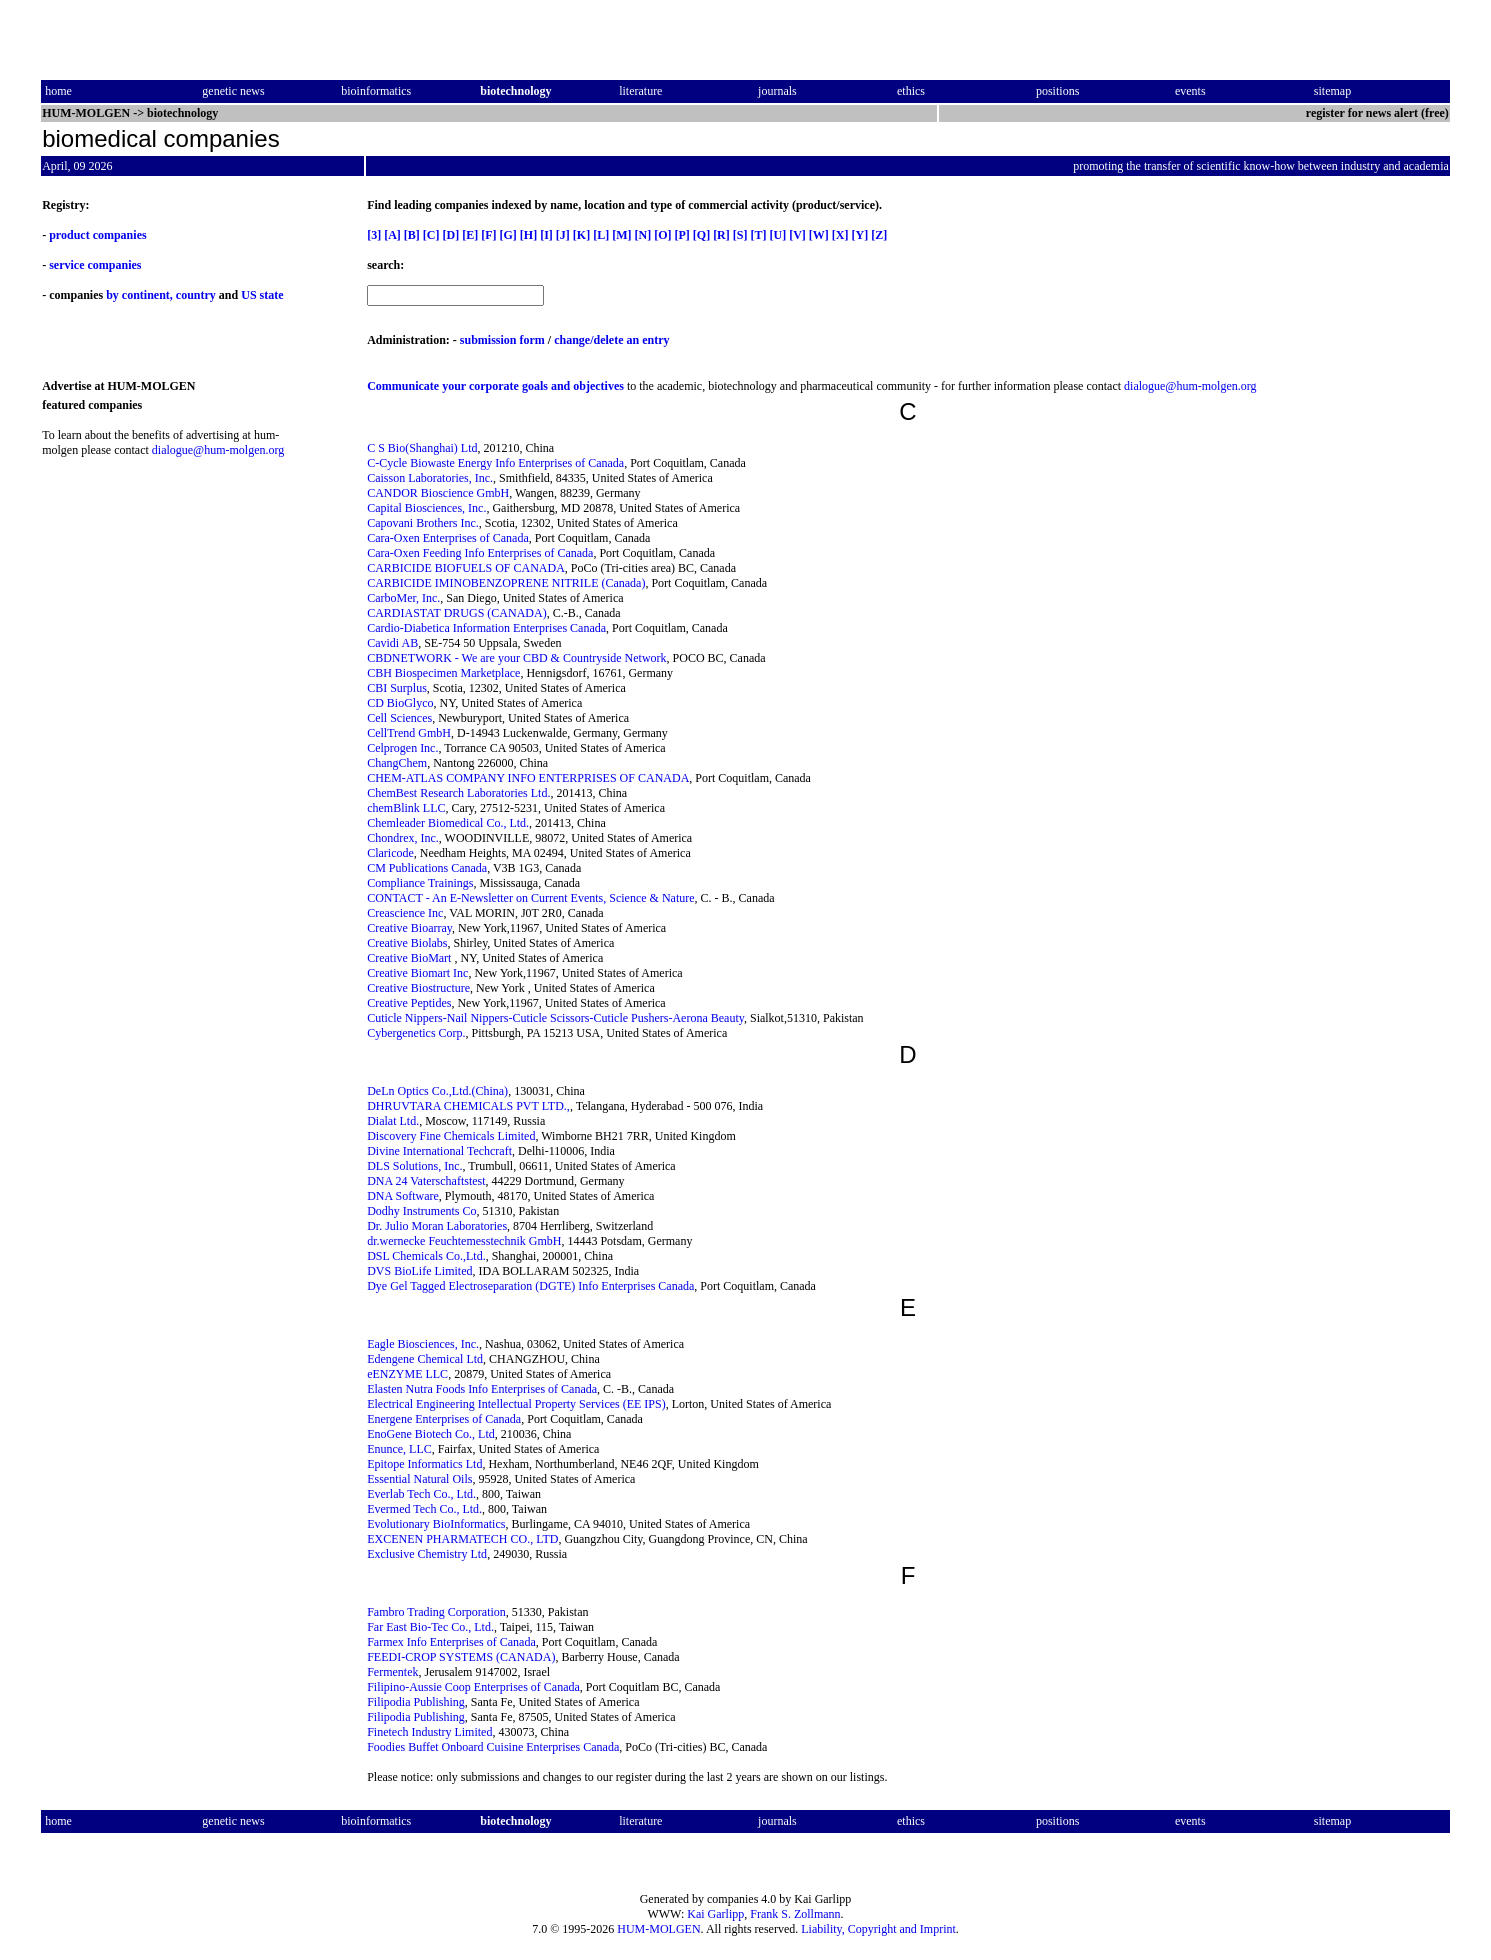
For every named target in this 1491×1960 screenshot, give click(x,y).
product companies (97, 235)
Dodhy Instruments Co (421, 1211)
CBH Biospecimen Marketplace (443, 673)
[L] (601, 235)
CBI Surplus (397, 688)
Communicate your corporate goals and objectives (495, 386)
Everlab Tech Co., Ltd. (421, 1494)
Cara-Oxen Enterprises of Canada (448, 538)
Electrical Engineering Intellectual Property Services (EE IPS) (516, 1404)
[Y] (859, 235)
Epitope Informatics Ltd (424, 1464)
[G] (507, 235)
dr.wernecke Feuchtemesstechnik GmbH (464, 1241)
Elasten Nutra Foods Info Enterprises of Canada (482, 1389)
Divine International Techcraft (439, 1151)
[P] (681, 235)
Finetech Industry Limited (429, 1732)
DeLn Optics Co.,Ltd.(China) (437, 1091)
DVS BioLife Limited (419, 1271)
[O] (662, 235)
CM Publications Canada (427, 868)
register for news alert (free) (1377, 113)
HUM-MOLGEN (658, 1929)
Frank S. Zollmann (795, 1914)
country (196, 295)
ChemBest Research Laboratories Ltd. (458, 793)
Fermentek (392, 1672)
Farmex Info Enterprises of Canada (451, 1642)
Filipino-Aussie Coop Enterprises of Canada (473, 1687)
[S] (740, 235)
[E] (470, 235)
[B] (412, 235)
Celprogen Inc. (402, 748)
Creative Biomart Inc (417, 973)
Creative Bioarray (409, 928)
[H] (528, 235)
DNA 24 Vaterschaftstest (426, 1181)
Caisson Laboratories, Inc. (430, 478)
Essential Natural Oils (419, 1479)
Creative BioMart (410, 958)
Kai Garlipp (715, 1914)
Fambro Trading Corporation (436, 1612)
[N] (642, 235)
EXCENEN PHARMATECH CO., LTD (462, 1539)
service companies (95, 265)
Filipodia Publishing (416, 1702)
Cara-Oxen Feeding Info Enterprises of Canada (480, 553)
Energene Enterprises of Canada (444, 1419)
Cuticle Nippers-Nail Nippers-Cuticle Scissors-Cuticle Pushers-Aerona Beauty (555, 1018)
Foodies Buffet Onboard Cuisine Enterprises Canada (493, 1747)
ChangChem (397, 763)
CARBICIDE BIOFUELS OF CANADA (466, 568)
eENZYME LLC (407, 1374)
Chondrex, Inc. (403, 838)
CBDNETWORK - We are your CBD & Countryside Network (516, 658)
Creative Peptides (409, 1003)
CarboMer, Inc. (403, 598)
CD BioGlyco (400, 703)
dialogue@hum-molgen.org (1190, 386)
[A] (392, 235)
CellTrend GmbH (409, 733)
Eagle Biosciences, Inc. (423, 1344)
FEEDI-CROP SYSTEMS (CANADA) (461, 1657)
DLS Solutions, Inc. (414, 1166)
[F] (488, 235)
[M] (621, 235)
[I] (546, 235)
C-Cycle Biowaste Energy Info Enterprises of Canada (495, 463)
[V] (797, 235)
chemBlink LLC (406, 808)
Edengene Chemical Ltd (425, 1359)
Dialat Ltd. (393, 1121)
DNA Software (403, 1196)
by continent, (139, 295)
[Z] (879, 235)
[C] (431, 235)
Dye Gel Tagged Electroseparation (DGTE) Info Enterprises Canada (530, 1286)
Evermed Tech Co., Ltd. (424, 1509)
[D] (450, 235)
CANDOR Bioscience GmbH (438, 493)
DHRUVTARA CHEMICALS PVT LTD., (468, 1106)
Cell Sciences (399, 718)
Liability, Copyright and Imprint (878, 1929)
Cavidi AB (392, 643)
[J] (563, 235)
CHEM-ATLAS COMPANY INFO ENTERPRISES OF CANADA (528, 778)
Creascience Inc (405, 913)
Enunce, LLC (399, 1449)
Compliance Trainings (420, 883)
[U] (777, 235)
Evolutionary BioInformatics (436, 1524)
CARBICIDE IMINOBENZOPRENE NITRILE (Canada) (506, 583)
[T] (758, 235)
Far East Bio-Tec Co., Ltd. (430, 1627)
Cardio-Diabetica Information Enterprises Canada (486, 628)
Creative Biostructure (418, 988)
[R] (721, 235)
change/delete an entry (611, 340)
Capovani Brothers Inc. (423, 523)
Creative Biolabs (407, 943)
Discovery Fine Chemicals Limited (451, 1136)
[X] (840, 235)
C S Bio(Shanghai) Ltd (422, 448)
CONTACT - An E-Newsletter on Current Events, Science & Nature (530, 898)
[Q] (701, 235)
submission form (502, 340)
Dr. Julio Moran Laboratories (437, 1226)
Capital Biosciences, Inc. (426, 508)
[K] (581, 235)
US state (262, 295)
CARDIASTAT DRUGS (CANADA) (457, 613)
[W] (819, 235)
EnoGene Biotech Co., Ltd (431, 1434)
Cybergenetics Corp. (416, 1033)
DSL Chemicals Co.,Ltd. (426, 1256)
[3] (374, 235)
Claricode (390, 853)
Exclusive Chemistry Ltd (427, 1554)
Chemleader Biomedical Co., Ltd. (448, 823)
